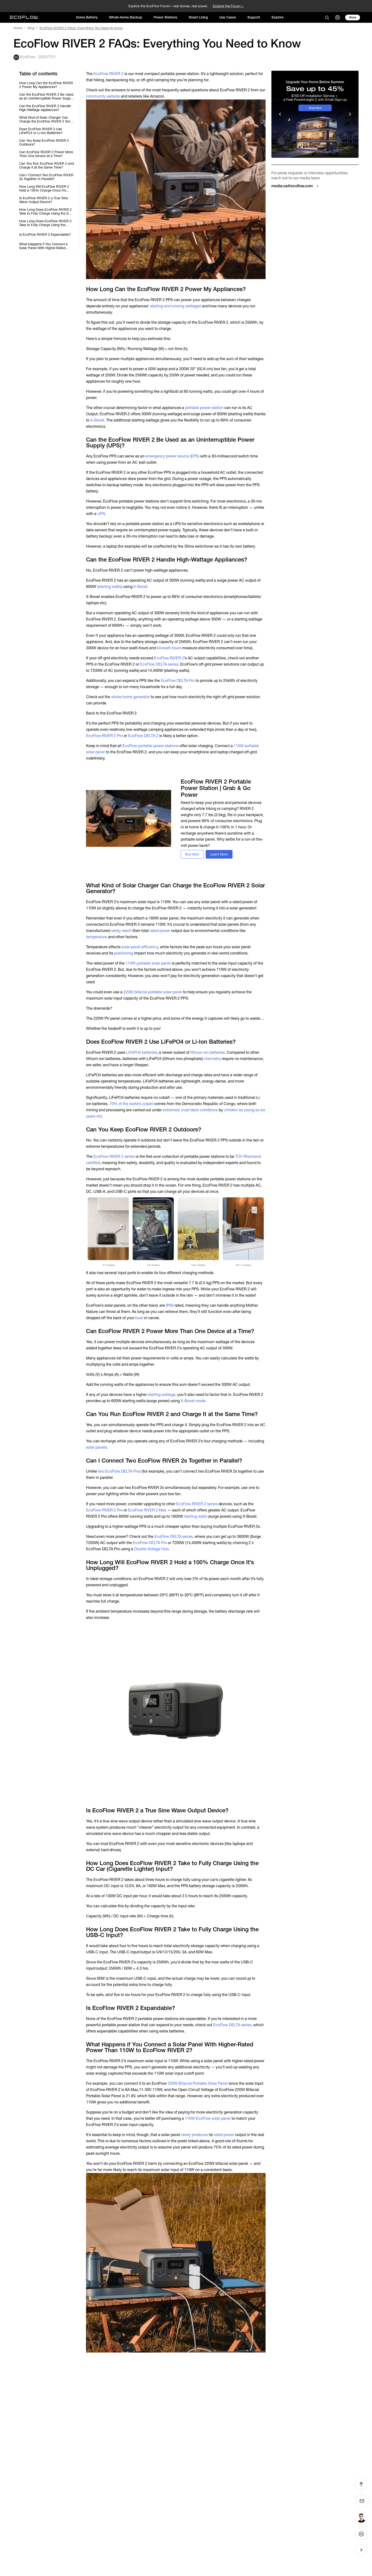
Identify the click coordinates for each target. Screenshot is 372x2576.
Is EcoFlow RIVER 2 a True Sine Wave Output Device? (43, 200)
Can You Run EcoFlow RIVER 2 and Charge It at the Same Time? (46, 165)
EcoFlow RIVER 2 (108, 73)
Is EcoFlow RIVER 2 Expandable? (45, 234)
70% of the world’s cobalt (131, 1103)
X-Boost (97, 420)
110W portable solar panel (148, 963)
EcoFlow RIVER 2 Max (147, 1510)
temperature (96, 937)
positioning (123, 953)
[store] (352, 17)
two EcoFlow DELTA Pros (119, 1471)
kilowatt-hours (169, 648)
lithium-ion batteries (207, 1052)
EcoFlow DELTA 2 (143, 735)
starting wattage (161, 1394)
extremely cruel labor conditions (190, 1110)
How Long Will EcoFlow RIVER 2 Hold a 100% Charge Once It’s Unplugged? (44, 188)
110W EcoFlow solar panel (208, 2118)
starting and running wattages (175, 306)
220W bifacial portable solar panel (152, 992)
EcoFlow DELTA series (159, 664)
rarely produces (194, 2134)
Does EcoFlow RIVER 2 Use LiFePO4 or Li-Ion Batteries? (41, 131)
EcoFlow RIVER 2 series (114, 1156)
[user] (337, 17)
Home (18, 28)
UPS (101, 513)
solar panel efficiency (140, 947)
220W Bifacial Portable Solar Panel (198, 2083)
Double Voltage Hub (151, 1549)
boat (139, 1318)
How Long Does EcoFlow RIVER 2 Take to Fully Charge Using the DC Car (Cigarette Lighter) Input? (45, 211)
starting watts (195, 1516)
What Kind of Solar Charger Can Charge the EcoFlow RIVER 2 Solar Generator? (46, 119)
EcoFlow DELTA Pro (178, 680)
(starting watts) (109, 586)
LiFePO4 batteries (141, 1052)
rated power (160, 930)
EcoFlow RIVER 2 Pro (104, 735)
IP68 (170, 1305)
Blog (31, 28)
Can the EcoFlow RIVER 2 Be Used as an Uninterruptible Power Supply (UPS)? (46, 96)
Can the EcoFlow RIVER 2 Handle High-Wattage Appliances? (45, 108)
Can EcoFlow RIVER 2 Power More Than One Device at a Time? (46, 154)
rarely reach (121, 930)
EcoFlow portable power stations (150, 746)
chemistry (212, 1058)
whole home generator (130, 697)
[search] (327, 17)
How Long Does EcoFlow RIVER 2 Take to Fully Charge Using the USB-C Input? (45, 223)
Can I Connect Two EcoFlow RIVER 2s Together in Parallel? (46, 177)
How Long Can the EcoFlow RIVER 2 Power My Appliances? (46, 85)
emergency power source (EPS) (172, 456)
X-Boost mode (193, 1401)
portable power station (204, 407)
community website (103, 96)
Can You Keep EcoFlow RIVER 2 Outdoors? (44, 142)
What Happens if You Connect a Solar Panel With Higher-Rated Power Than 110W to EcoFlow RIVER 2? (43, 246)
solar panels (96, 1447)
